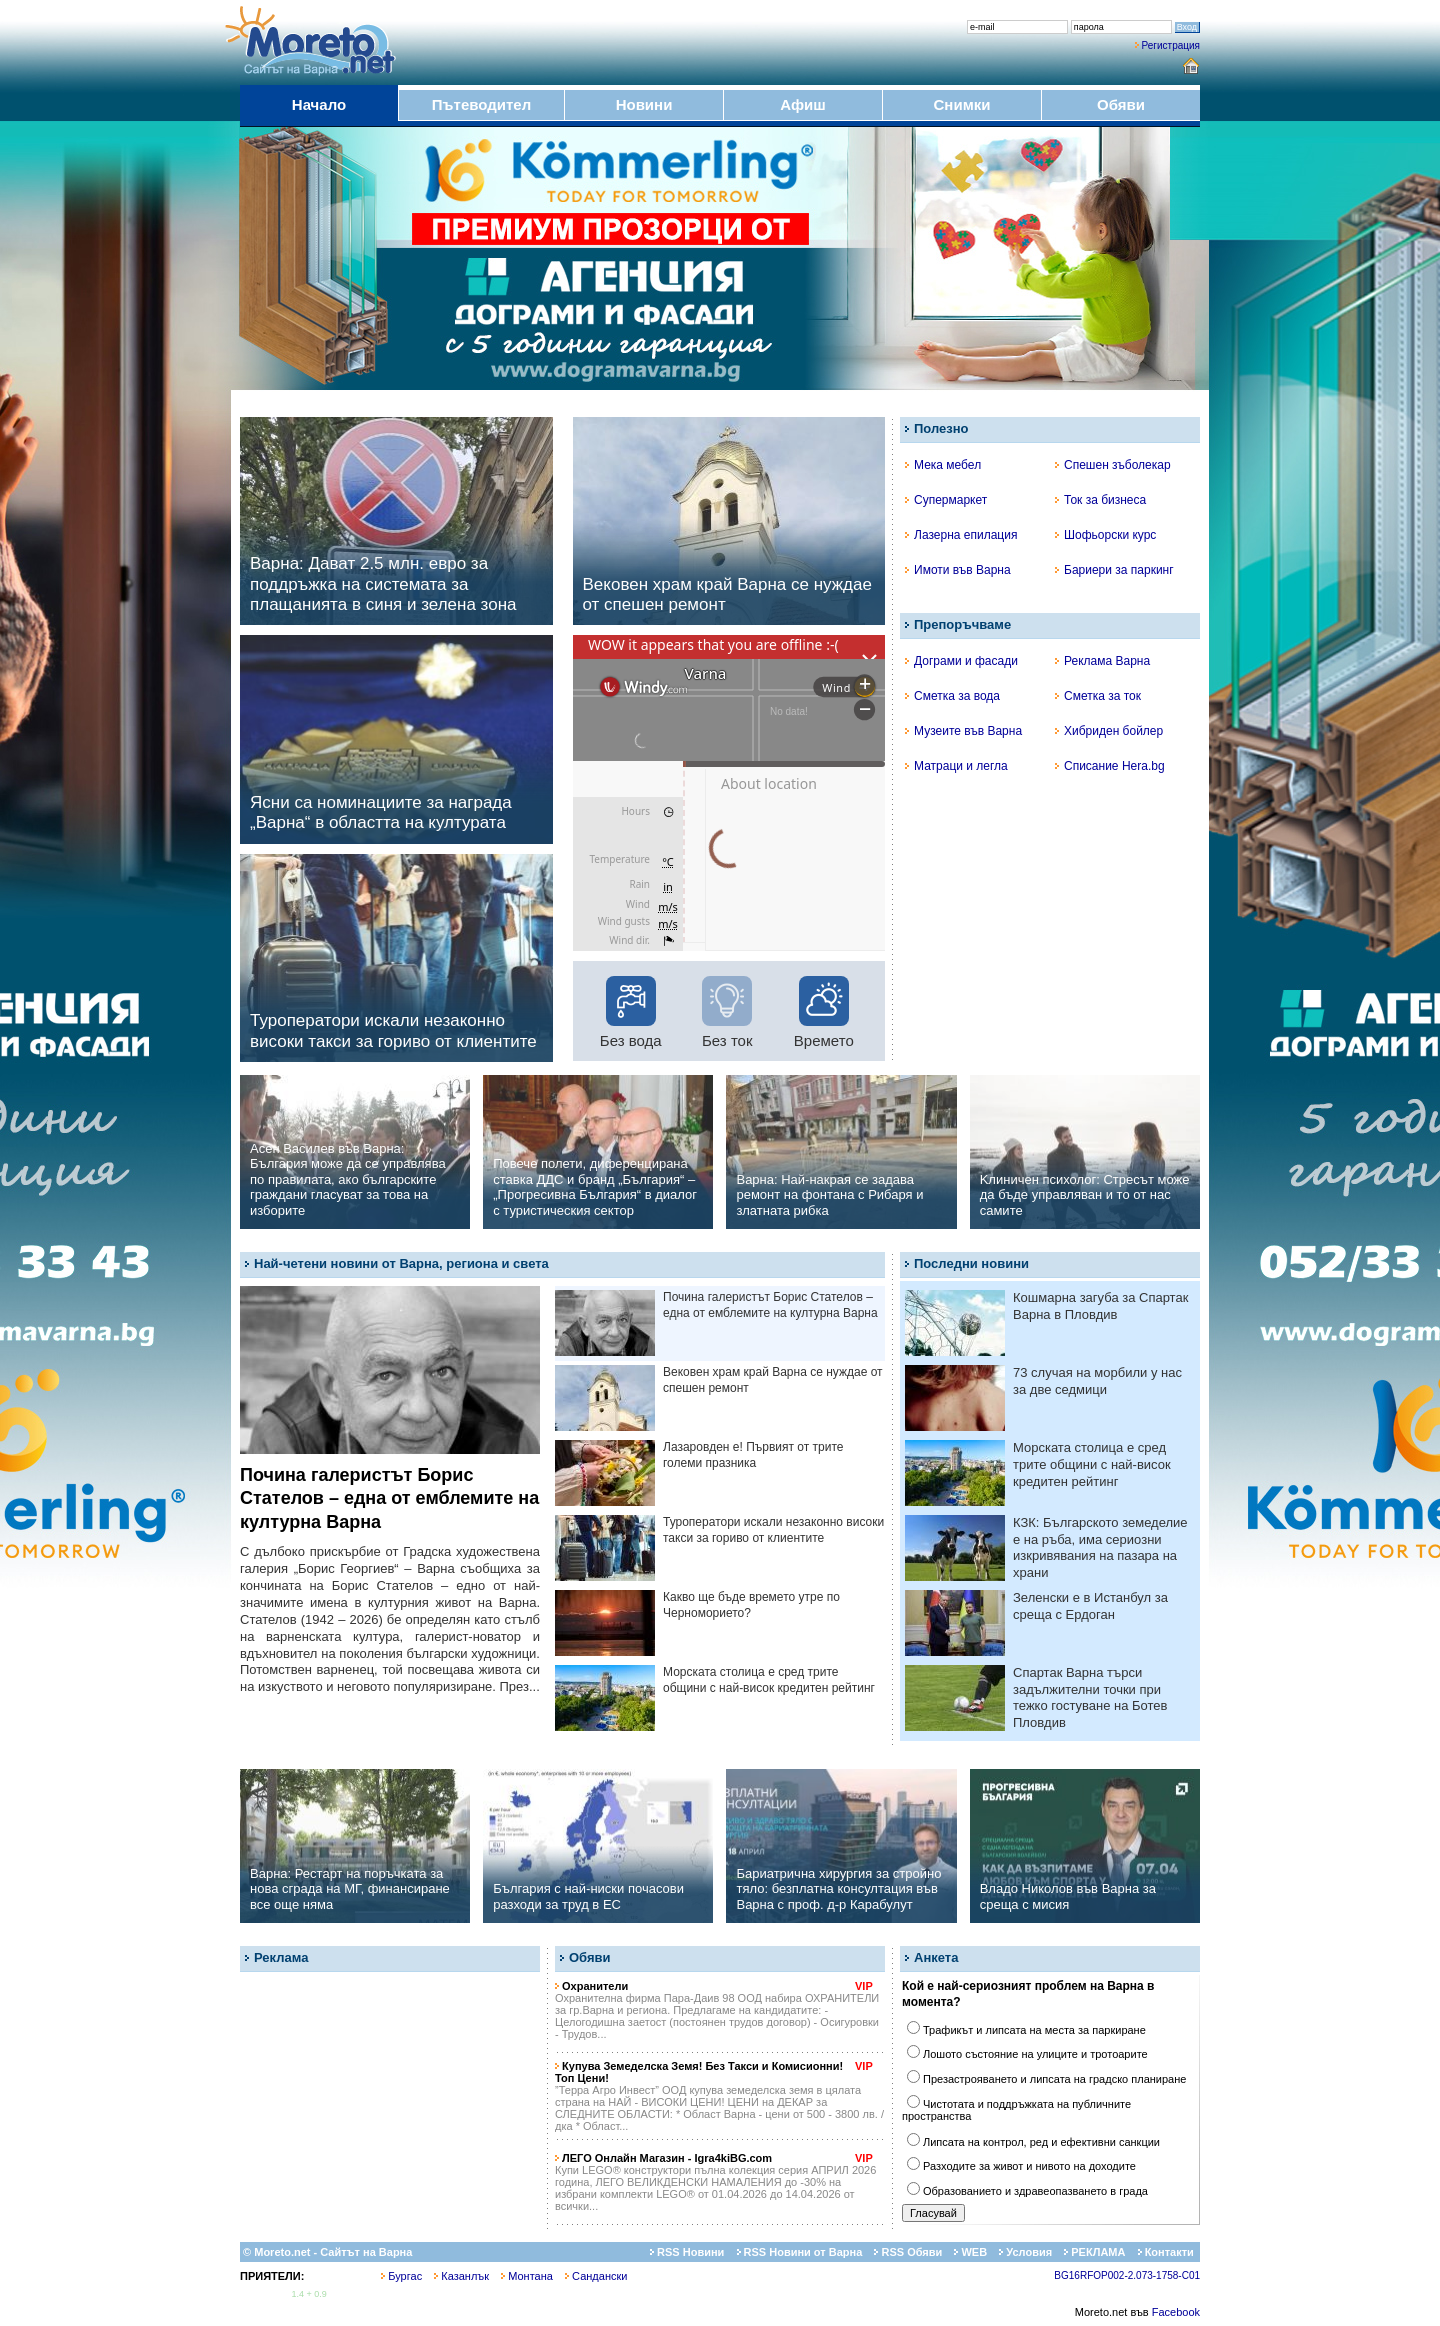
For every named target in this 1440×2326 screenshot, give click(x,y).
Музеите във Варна (963, 731)
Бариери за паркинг (1114, 570)
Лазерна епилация (961, 535)
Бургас (401, 2276)
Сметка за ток (1098, 696)
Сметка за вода (952, 696)
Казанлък (461, 2276)
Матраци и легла (956, 766)
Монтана (527, 2276)
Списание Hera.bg (1110, 766)
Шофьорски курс (1105, 535)
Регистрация (1171, 45)
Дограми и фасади (961, 661)
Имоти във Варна (958, 570)
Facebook (1176, 2312)
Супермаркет (946, 500)
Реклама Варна (1102, 661)
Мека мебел (943, 465)
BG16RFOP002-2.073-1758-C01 (1127, 2275)
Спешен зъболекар (1113, 465)
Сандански (596, 2276)
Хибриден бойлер (1109, 731)
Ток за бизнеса (1100, 500)
